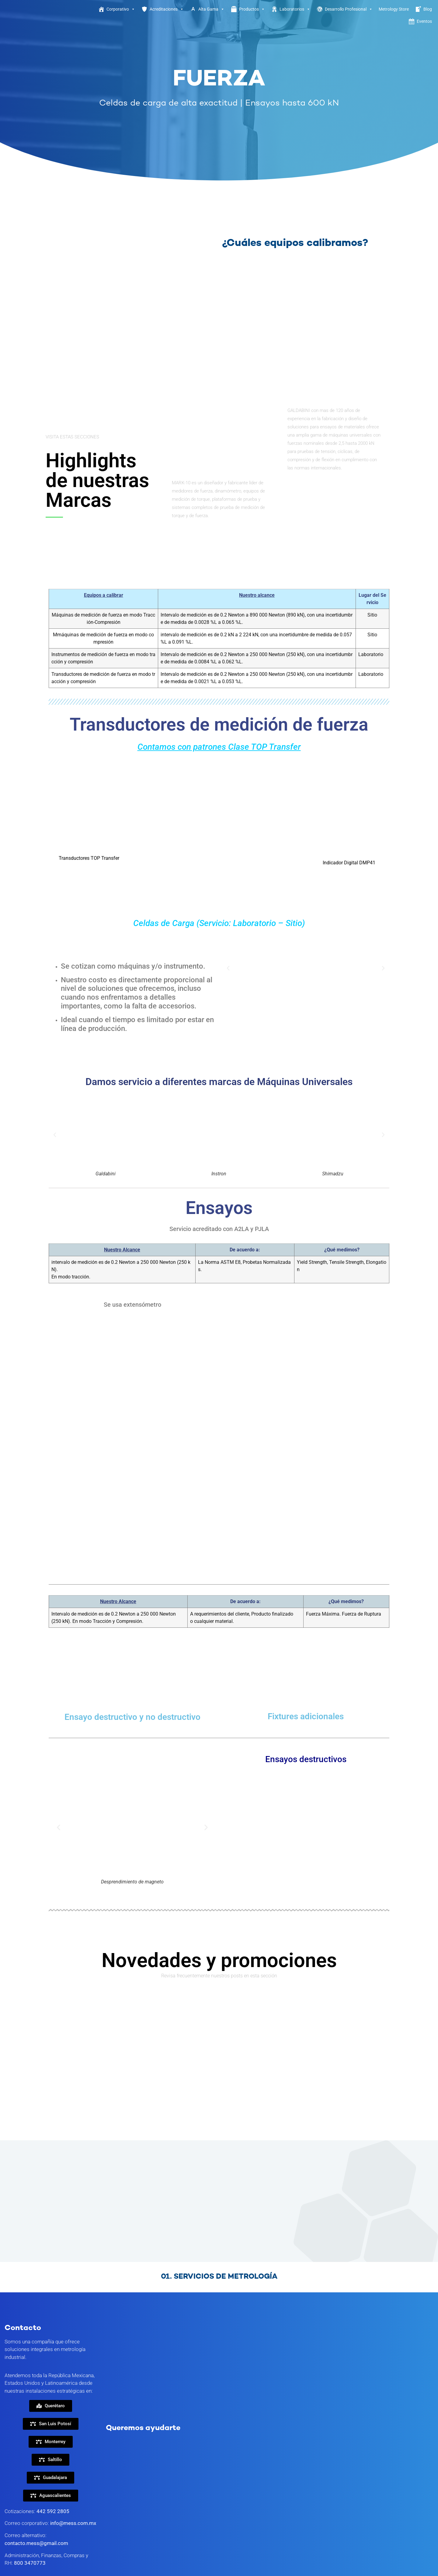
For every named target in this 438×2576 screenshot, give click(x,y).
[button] (228, 968)
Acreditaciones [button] (167, 9)
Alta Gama (211, 9)
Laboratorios (295, 9)
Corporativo (120, 9)
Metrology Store (394, 9)
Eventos (424, 21)
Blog (427, 9)
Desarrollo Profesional (349, 9)
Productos (252, 9)
